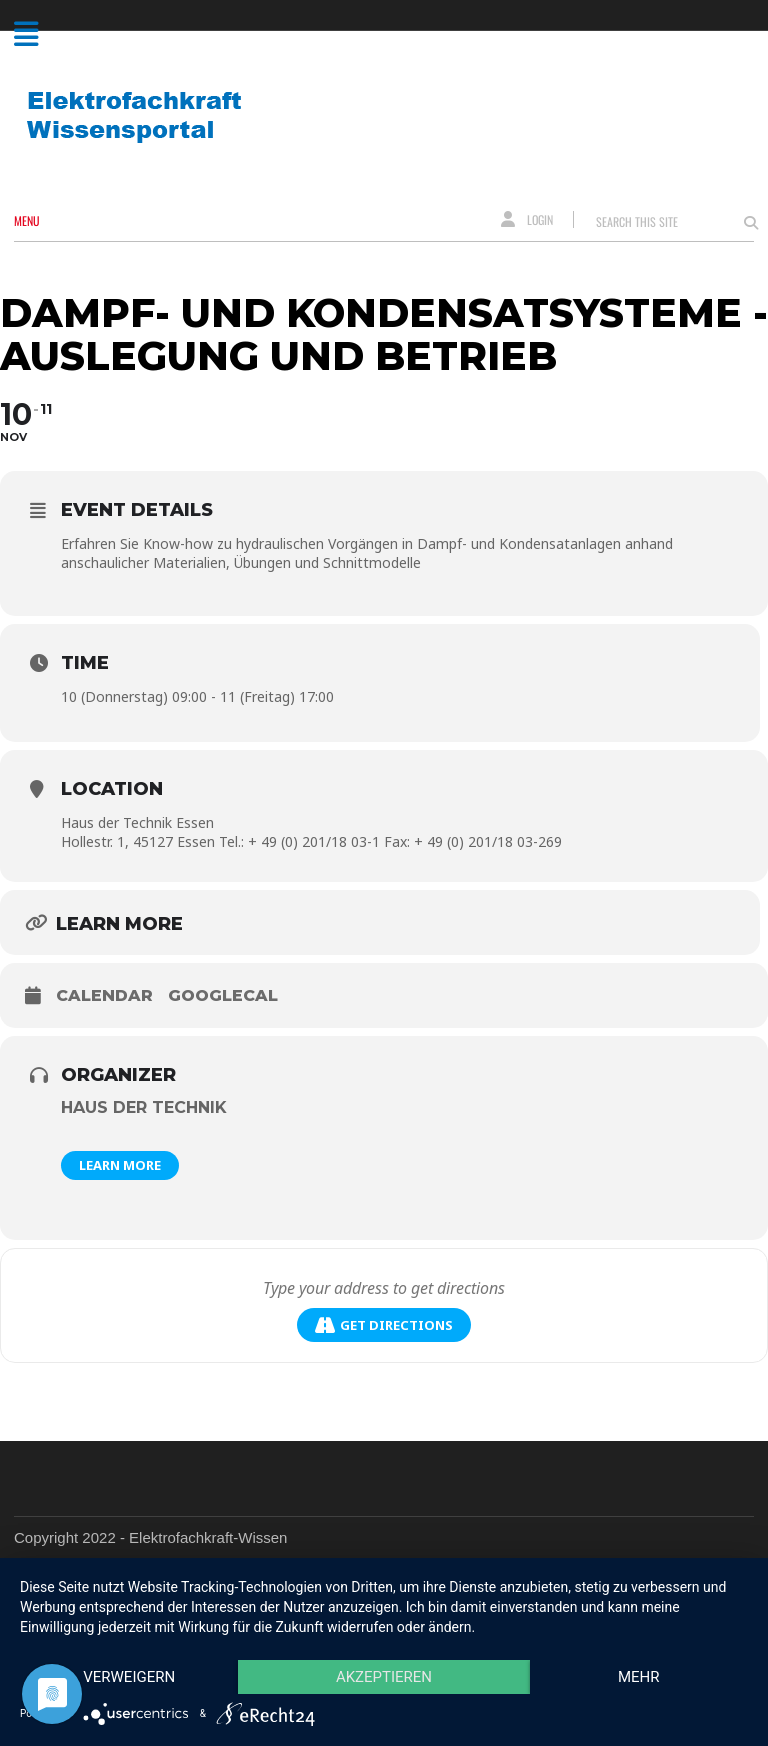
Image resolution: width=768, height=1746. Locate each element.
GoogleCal (223, 995)
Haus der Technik (144, 1107)
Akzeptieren (384, 1677)
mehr (639, 1677)
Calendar (104, 995)
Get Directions (384, 1325)
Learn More (120, 1165)
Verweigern (129, 1677)
